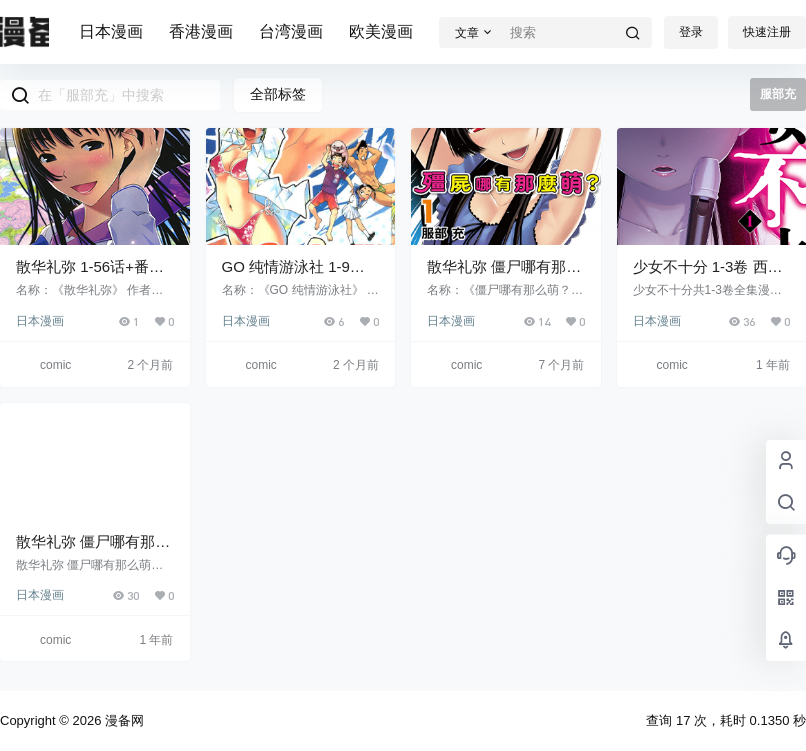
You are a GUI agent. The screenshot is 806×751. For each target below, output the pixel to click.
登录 (691, 32)
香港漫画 (201, 31)
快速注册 (767, 32)
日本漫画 (111, 31)
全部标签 (278, 94)
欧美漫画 (381, 31)
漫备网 (122, 720)
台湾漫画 (291, 31)
